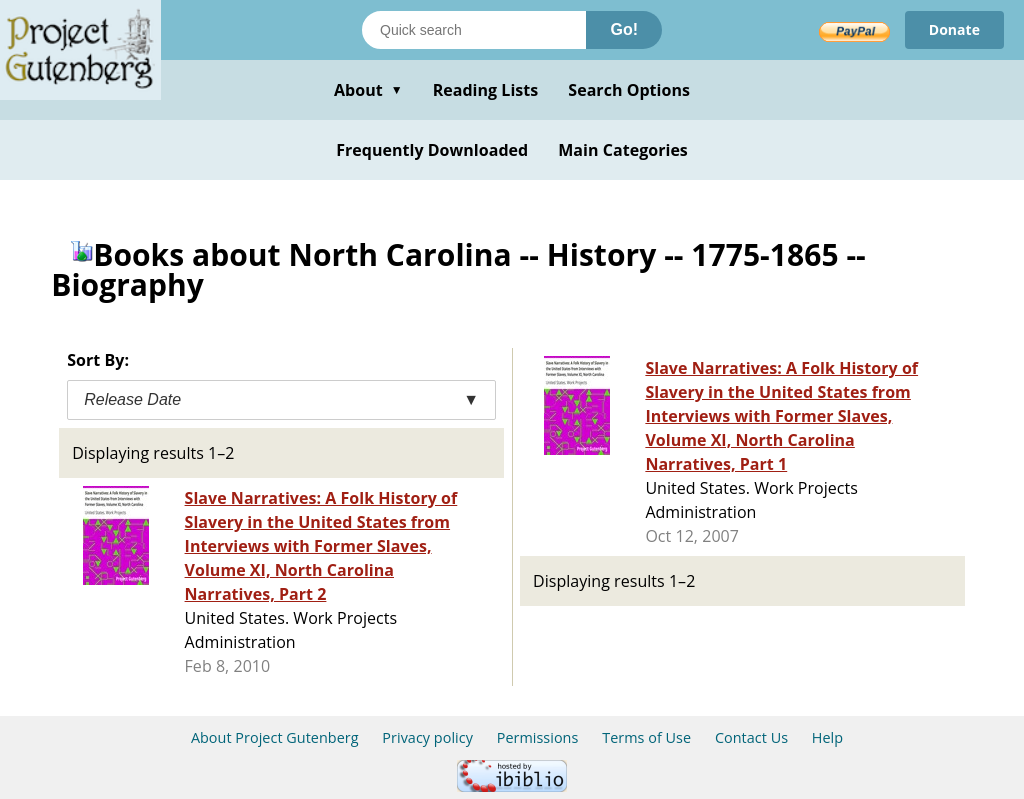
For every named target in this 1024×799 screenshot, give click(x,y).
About (368, 90)
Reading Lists (486, 90)
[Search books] (474, 30)
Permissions (538, 737)
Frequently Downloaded (432, 150)
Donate (954, 29)
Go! (624, 29)
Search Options (629, 90)
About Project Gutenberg (275, 737)
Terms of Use (646, 737)
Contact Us (751, 737)
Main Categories (623, 150)
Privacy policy (427, 737)
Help (827, 737)
